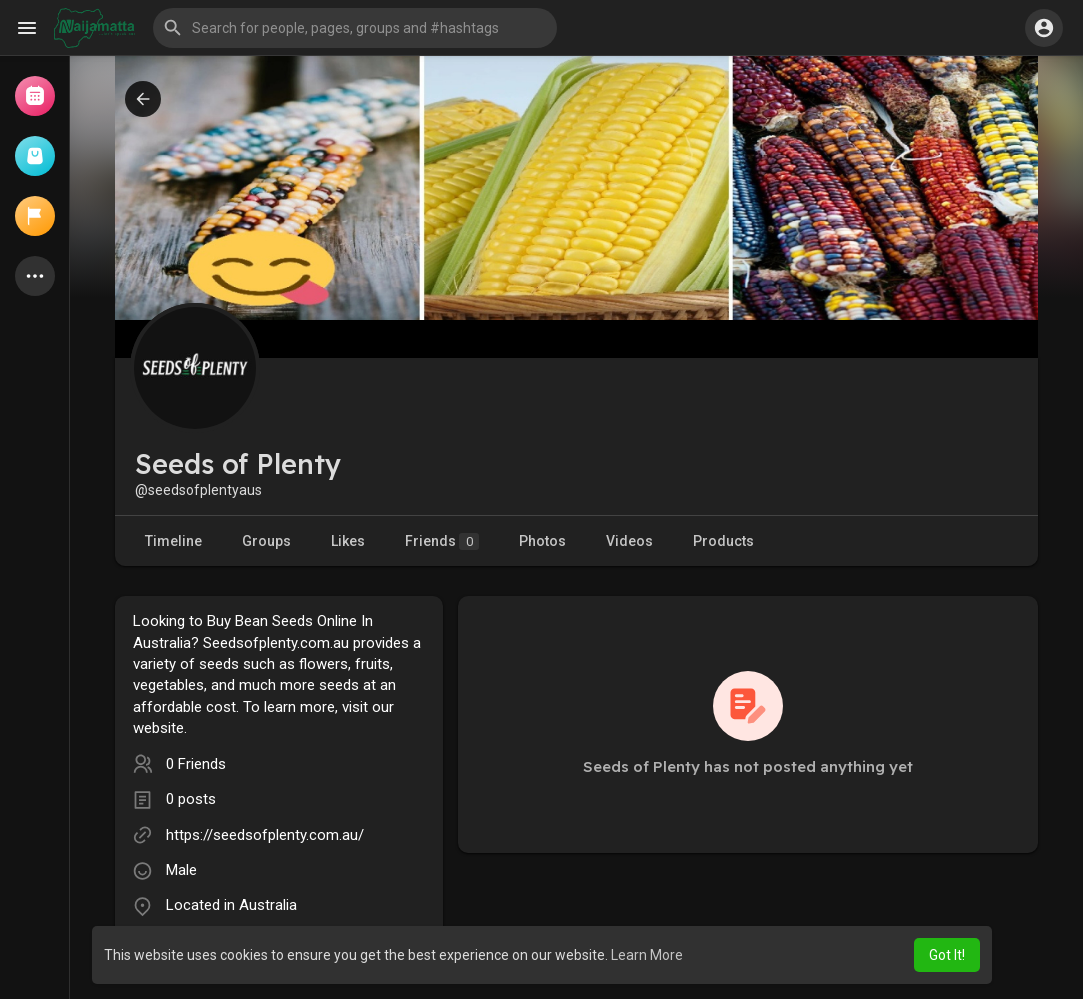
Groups (266, 541)
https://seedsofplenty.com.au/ (265, 835)
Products (723, 541)
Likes (348, 541)
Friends (442, 541)
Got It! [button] (947, 955)
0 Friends (196, 764)
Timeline (173, 541)
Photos (542, 541)
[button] (355, 28)
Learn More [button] (647, 955)
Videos (629, 541)
